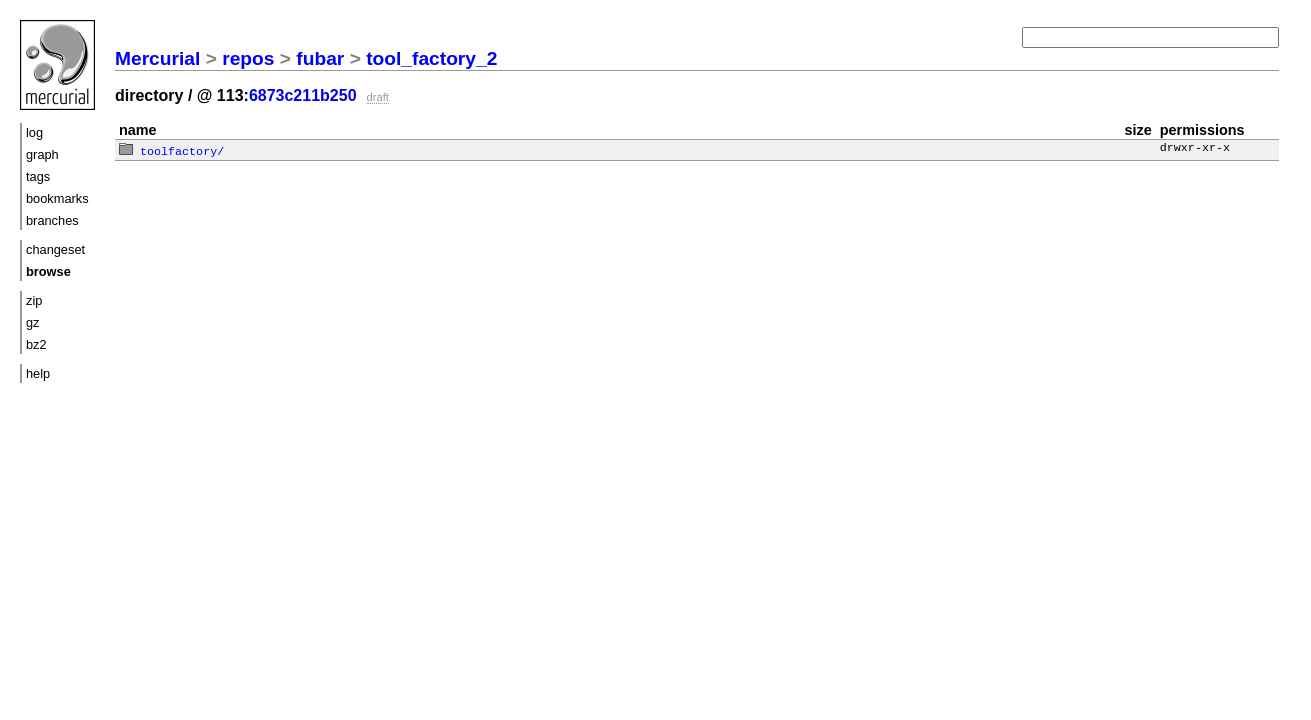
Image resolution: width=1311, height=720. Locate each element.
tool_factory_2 (431, 58)
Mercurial (157, 58)
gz (33, 322)
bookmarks (57, 198)
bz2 (36, 344)
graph (42, 154)
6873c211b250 (303, 95)
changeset (55, 249)
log (34, 132)
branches (52, 220)
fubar (320, 58)
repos (248, 58)
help (38, 373)
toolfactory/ (171, 150)
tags (38, 176)
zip (34, 300)
